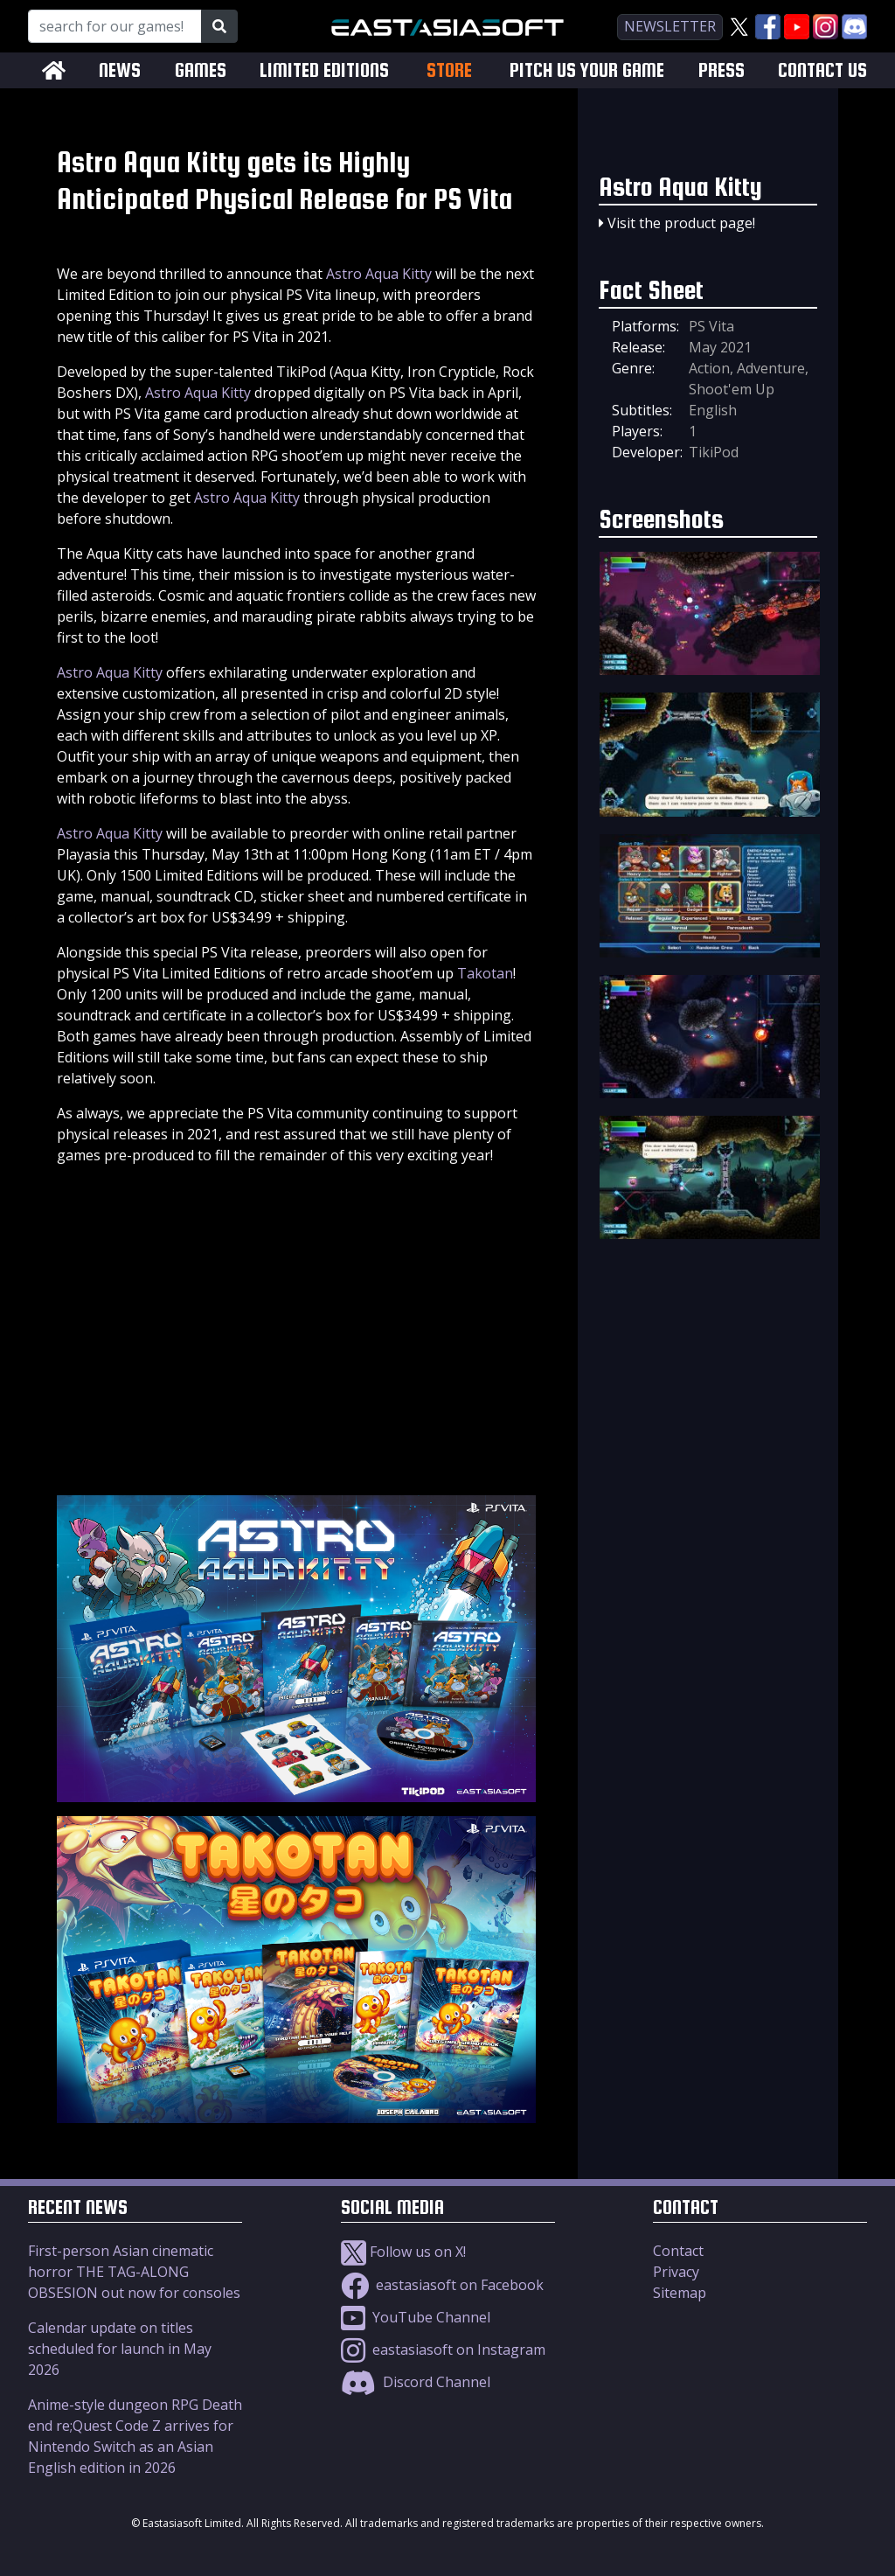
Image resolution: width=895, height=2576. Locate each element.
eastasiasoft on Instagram (443, 2349)
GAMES (200, 70)
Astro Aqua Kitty (379, 273)
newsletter (670, 26)
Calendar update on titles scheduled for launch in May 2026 (120, 2348)
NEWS (120, 70)
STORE (449, 70)
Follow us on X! (403, 2251)
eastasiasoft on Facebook (442, 2284)
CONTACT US (822, 70)
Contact (678, 2250)
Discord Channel (415, 2382)
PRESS (721, 70)
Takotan (485, 973)
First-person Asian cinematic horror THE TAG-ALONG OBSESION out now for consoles (134, 2271)
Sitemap (679, 2292)
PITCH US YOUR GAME (587, 70)
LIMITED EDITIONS (324, 70)
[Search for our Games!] (115, 26)
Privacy (676, 2271)
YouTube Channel (415, 2317)
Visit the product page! (681, 223)
